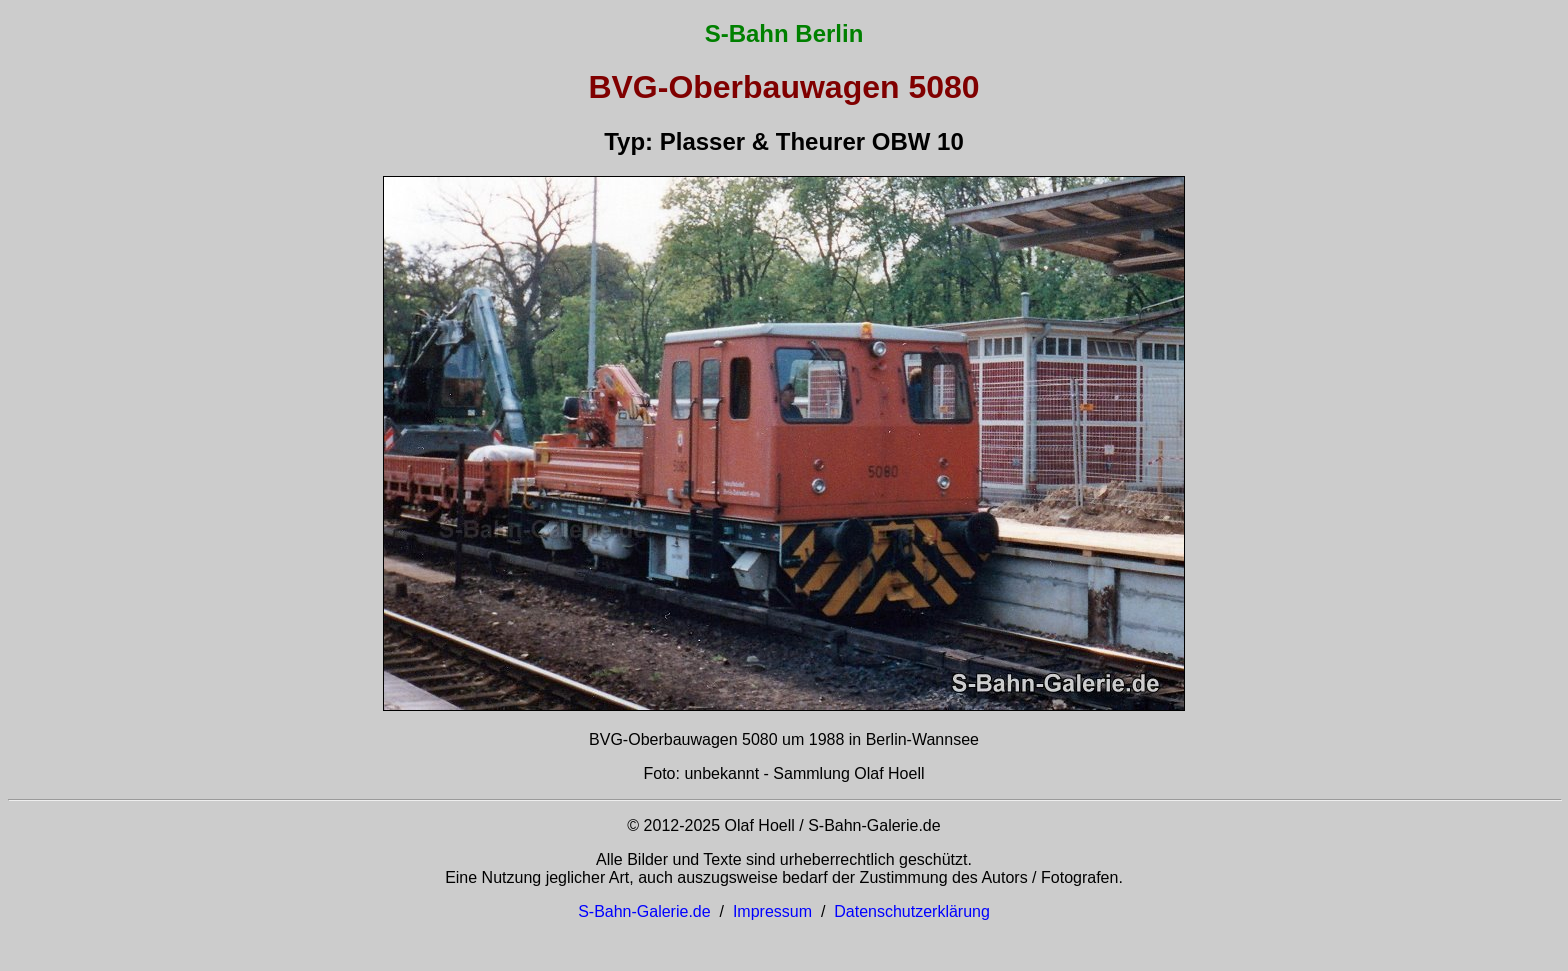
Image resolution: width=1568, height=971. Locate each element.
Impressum (772, 911)
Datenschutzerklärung (912, 911)
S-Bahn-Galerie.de (644, 911)
